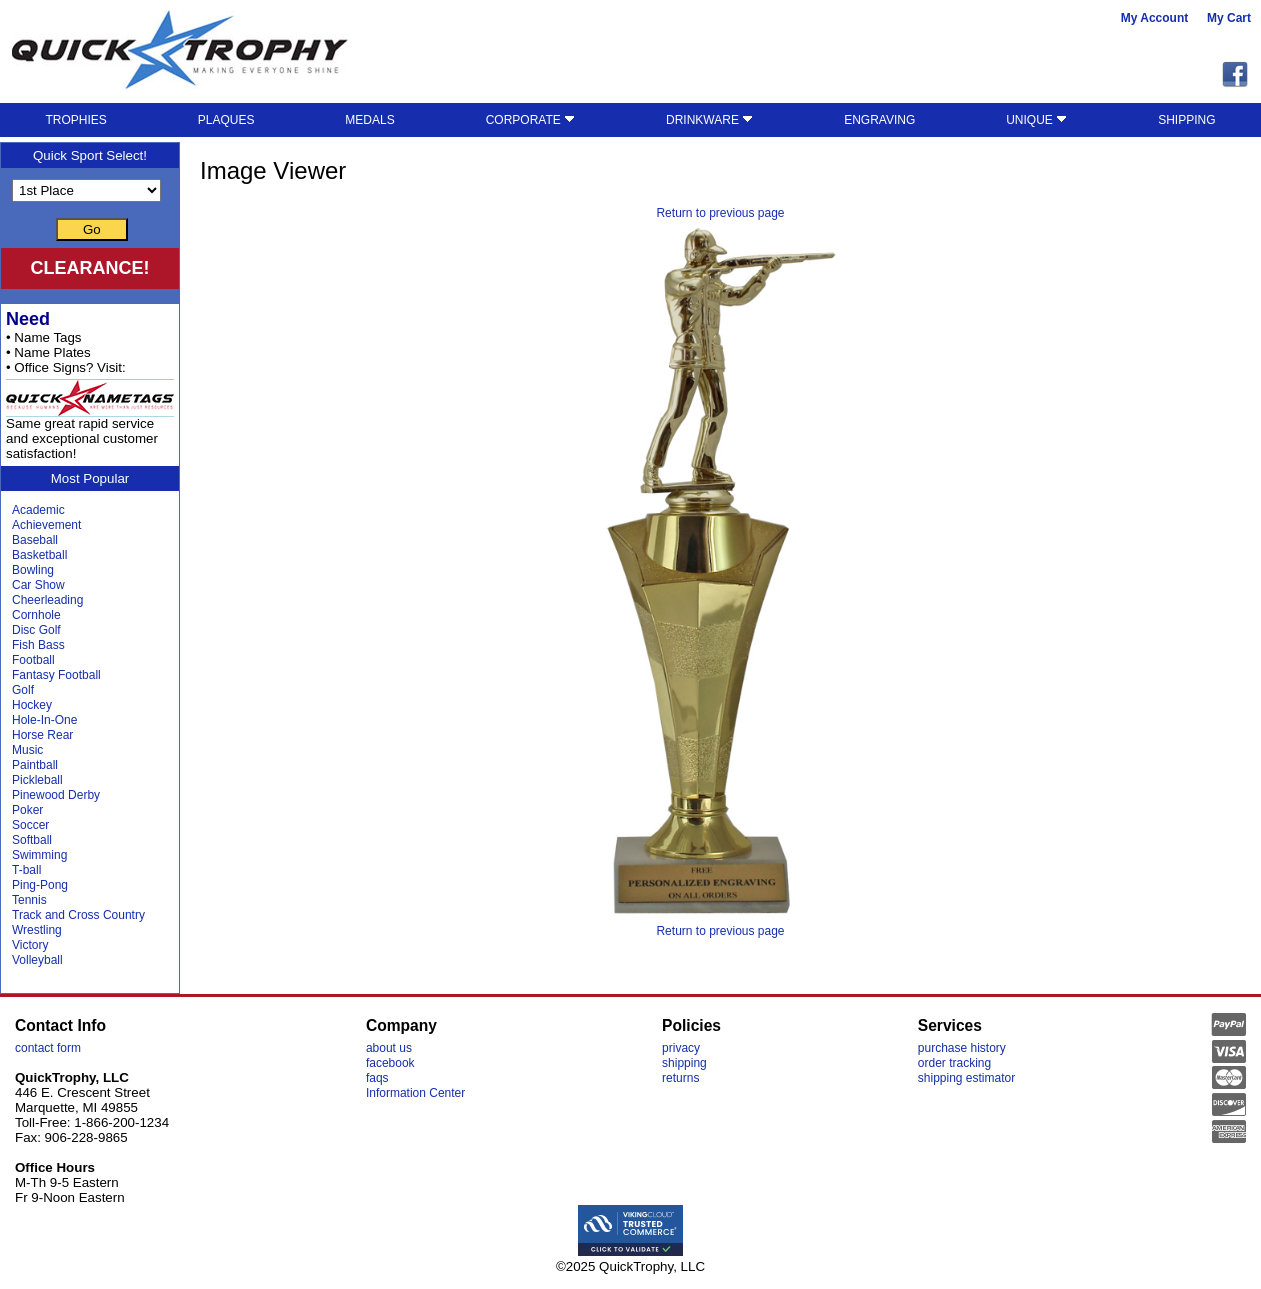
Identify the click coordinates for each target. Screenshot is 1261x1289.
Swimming (39, 855)
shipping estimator (966, 1078)
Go (92, 229)
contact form (48, 1048)
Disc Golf (36, 630)
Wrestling (37, 930)
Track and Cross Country (78, 915)
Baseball (35, 540)
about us (389, 1048)
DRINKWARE (709, 120)
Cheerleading (47, 600)
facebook (390, 1063)
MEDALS (369, 120)
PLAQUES (226, 120)
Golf (23, 690)
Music (27, 750)
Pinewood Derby (56, 795)
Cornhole (36, 615)
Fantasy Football (56, 675)
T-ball (26, 870)
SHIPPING (1186, 120)
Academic (38, 510)
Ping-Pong (40, 885)
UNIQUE (1036, 120)
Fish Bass (38, 645)
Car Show (38, 585)
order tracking (954, 1063)
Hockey (32, 705)
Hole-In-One (44, 720)
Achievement (46, 525)
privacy (681, 1048)
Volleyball (37, 960)
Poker (27, 810)
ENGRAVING (879, 120)
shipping (684, 1063)
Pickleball (37, 780)
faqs (377, 1078)
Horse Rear (42, 735)
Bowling (33, 570)
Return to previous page (720, 213)
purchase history (962, 1048)
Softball (32, 840)
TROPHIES (75, 120)
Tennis (29, 900)
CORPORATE (530, 120)
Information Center (415, 1093)
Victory (30, 945)
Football (33, 660)
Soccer (30, 825)
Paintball (35, 765)
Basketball (39, 555)
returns (680, 1078)
